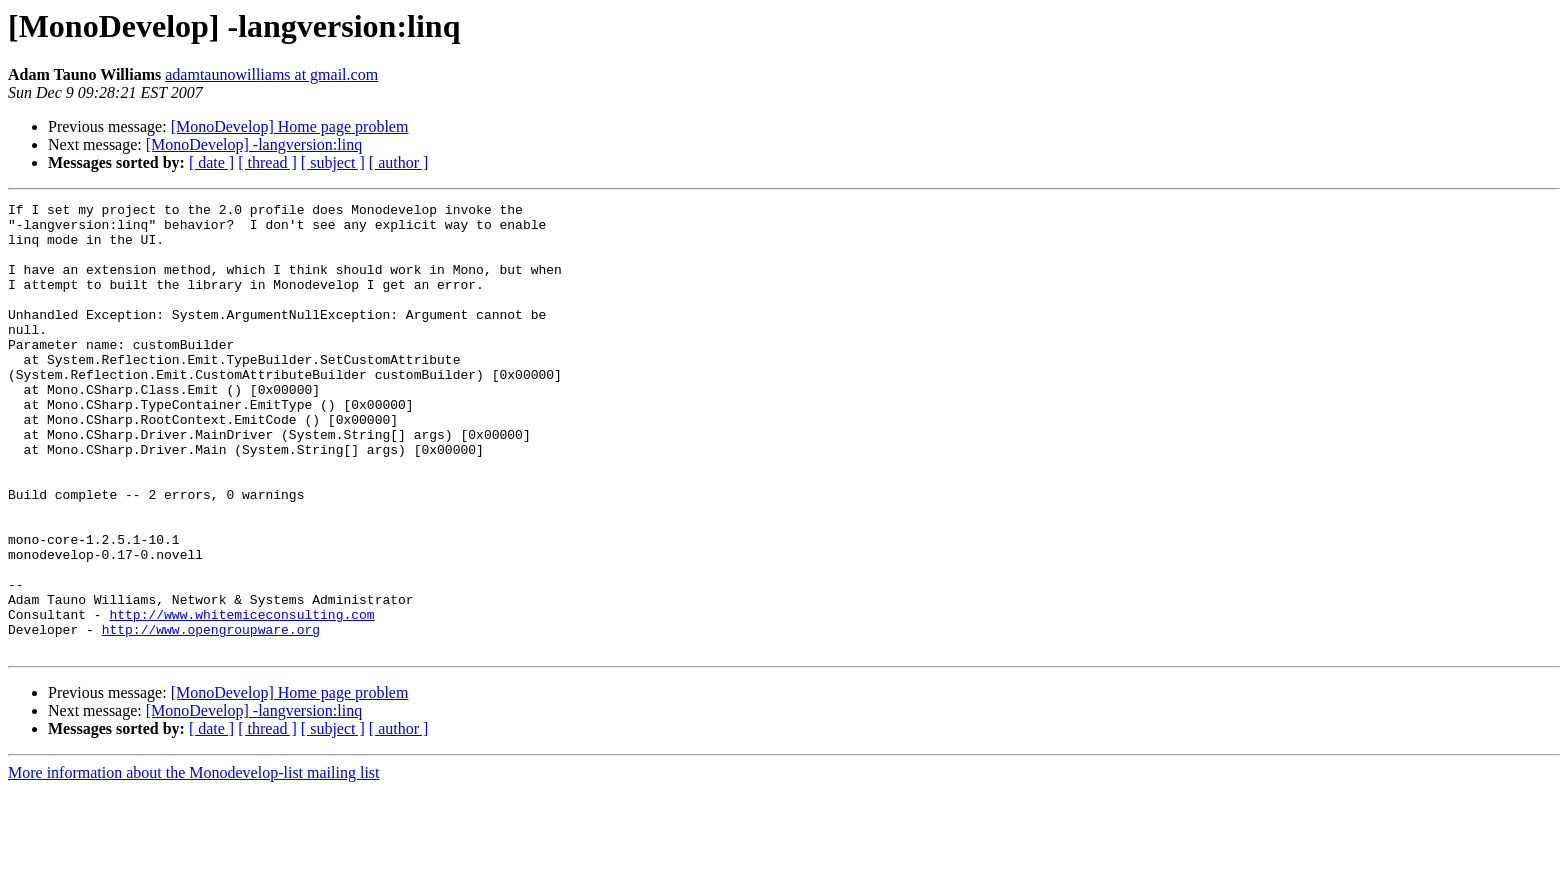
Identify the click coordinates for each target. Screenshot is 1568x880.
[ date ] (211, 162)
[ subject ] (333, 162)
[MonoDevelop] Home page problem (290, 126)
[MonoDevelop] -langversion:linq (254, 144)
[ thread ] (267, 162)
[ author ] (399, 162)
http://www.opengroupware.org (211, 716)
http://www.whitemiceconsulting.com (241, 698)
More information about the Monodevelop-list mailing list (194, 862)
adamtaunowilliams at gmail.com (271, 74)
